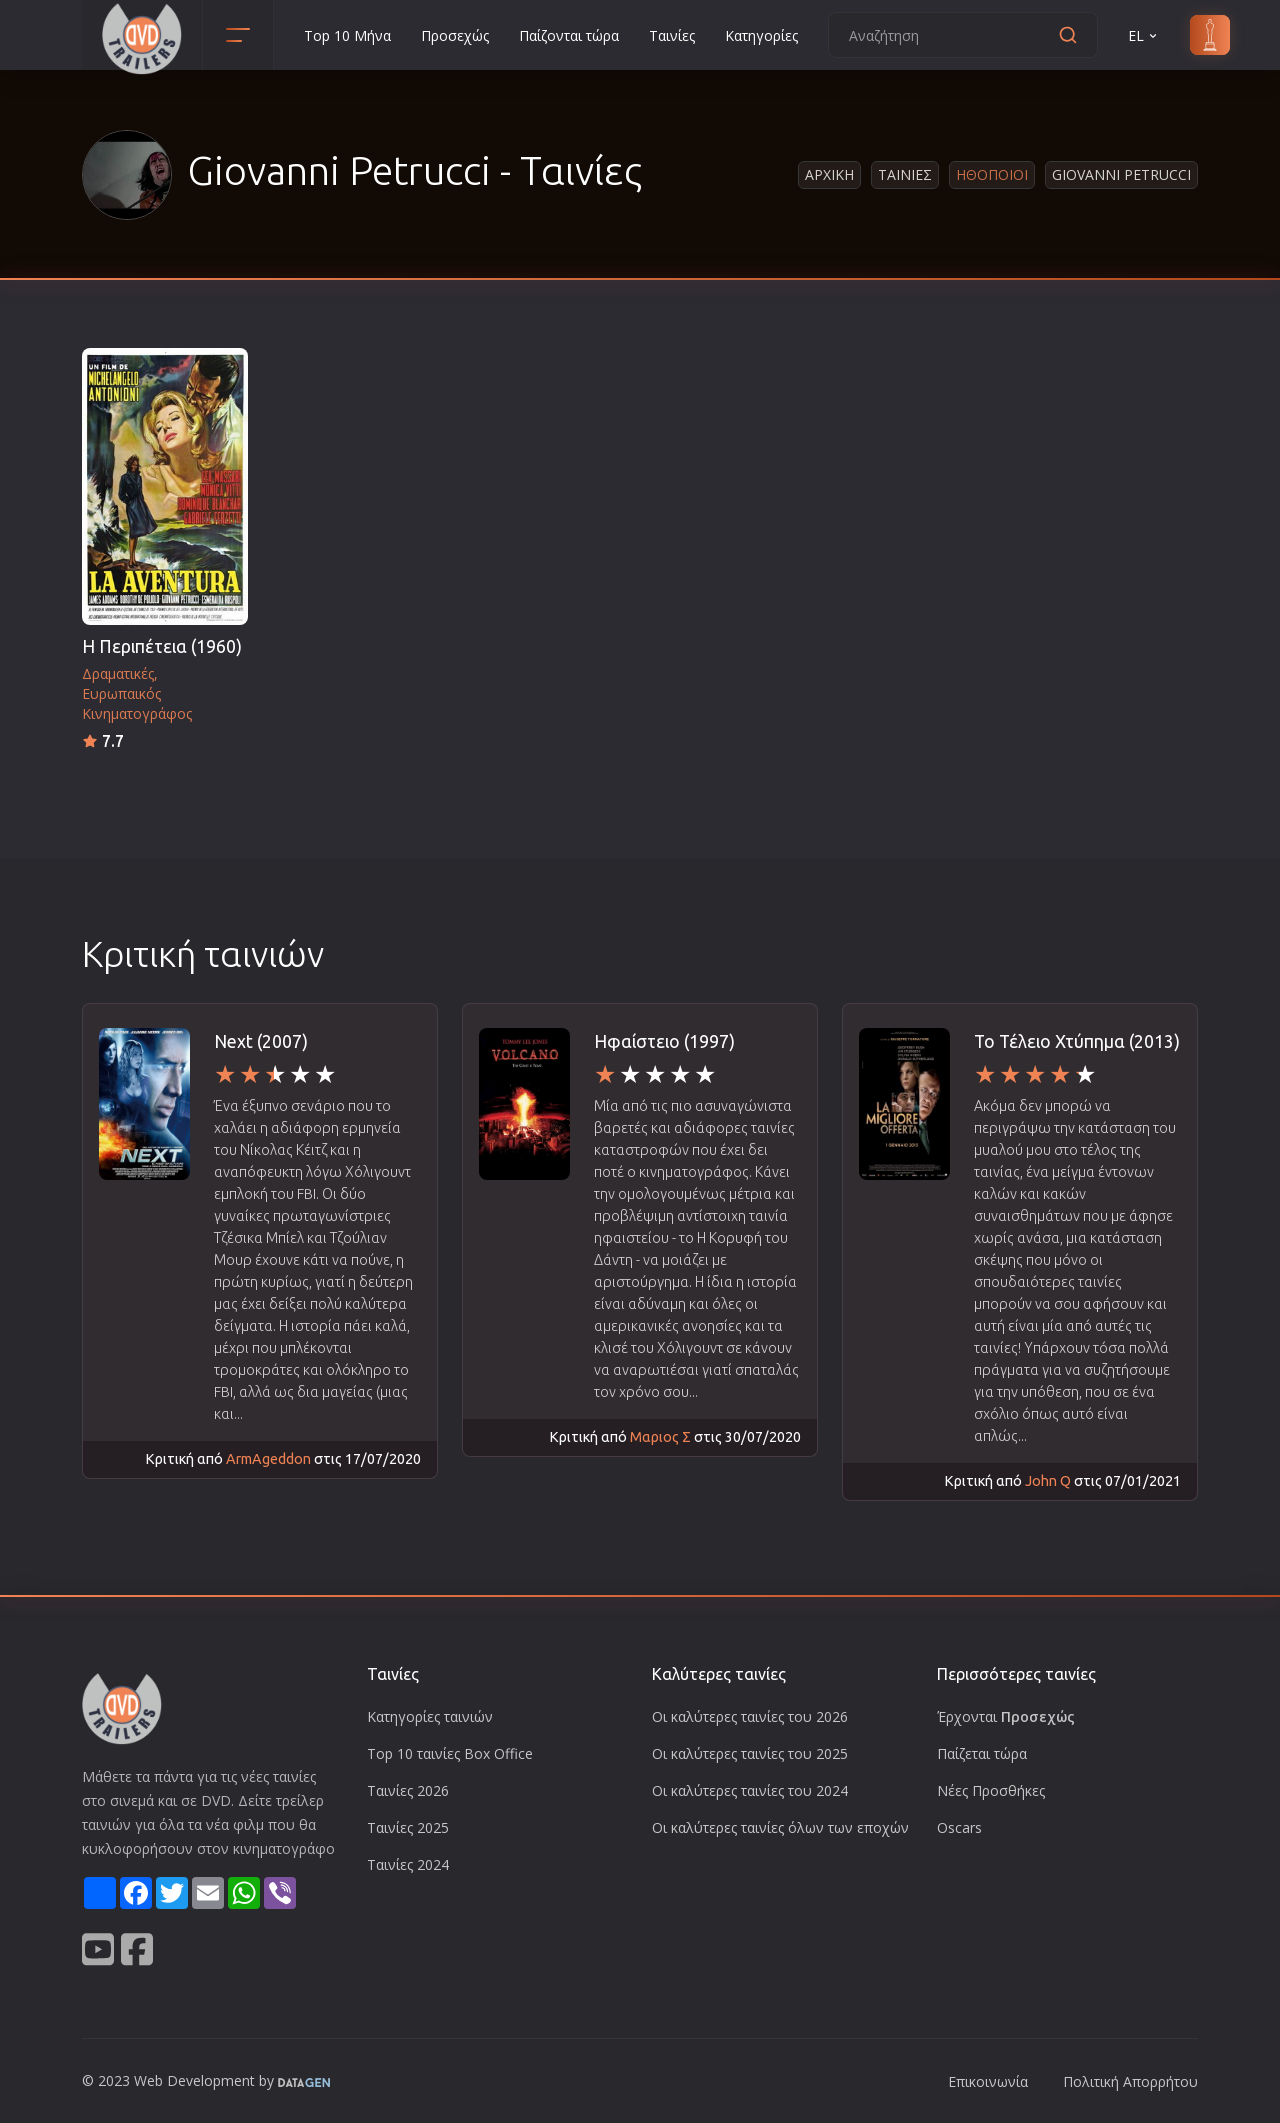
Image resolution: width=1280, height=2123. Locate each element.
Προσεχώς (455, 35)
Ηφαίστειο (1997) (664, 1041)
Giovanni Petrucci (1121, 174)
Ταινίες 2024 (408, 1864)
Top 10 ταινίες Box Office (450, 1753)
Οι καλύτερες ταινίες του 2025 (750, 1753)
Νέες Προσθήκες (991, 1790)
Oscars (959, 1827)
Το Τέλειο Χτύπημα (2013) (1077, 1041)
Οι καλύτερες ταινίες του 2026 (750, 1716)
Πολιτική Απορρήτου (1130, 2081)
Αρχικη (829, 174)
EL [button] (1144, 35)
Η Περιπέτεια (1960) (162, 646)
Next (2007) (261, 1041)
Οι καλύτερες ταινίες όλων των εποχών (780, 1827)
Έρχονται (1006, 1716)
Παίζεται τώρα (982, 1753)
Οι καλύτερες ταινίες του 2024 (750, 1790)
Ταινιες (905, 174)
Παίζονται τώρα (569, 35)
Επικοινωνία (988, 2081)
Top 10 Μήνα (347, 35)
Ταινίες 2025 (408, 1827)
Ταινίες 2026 (408, 1790)
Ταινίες (672, 35)
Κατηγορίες (761, 35)
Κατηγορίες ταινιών (430, 1716)
